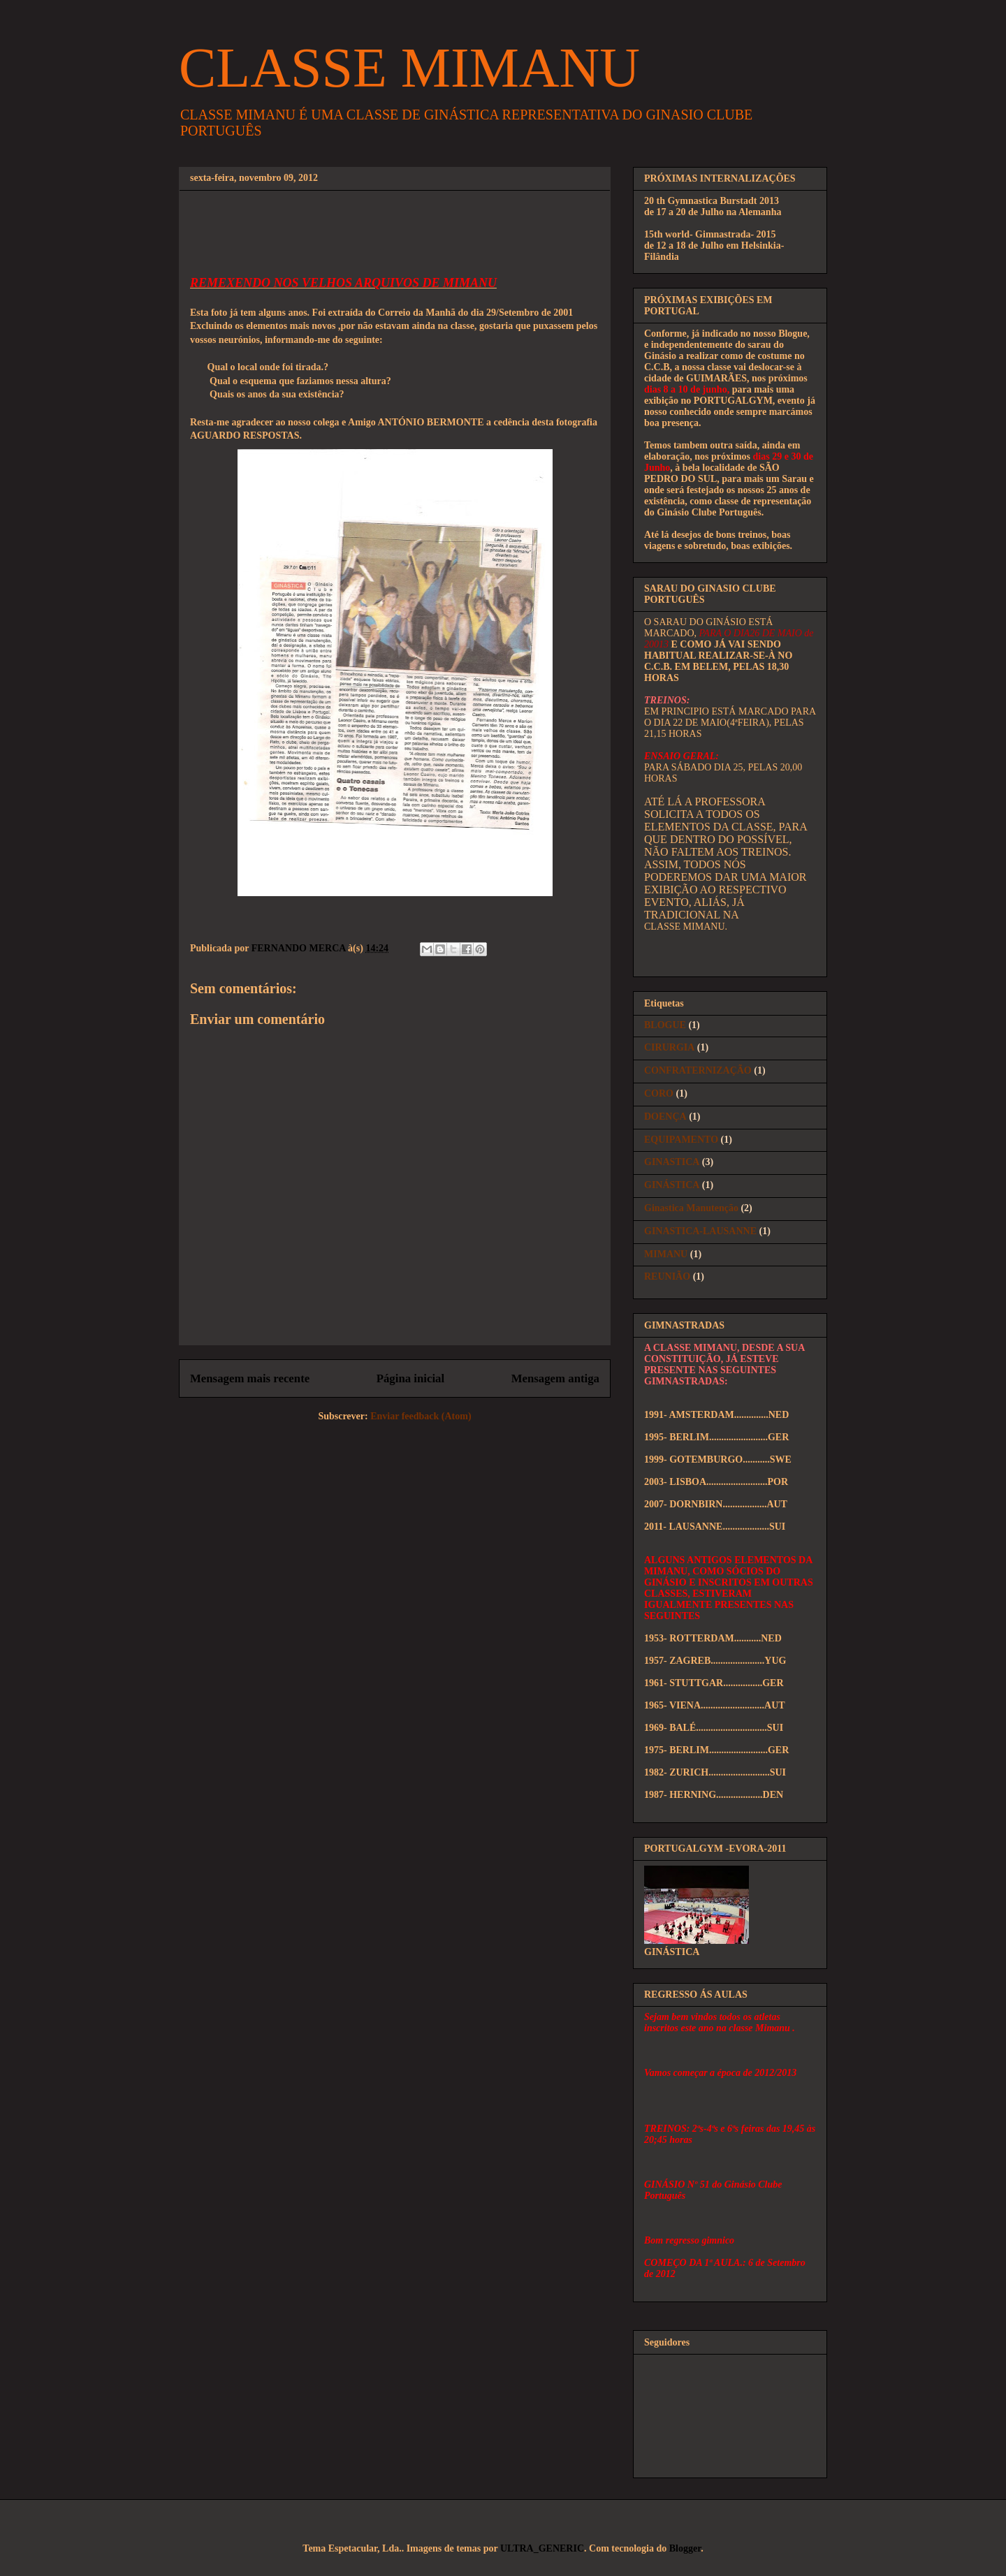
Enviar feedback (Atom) (420, 1416)
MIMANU (665, 1254)
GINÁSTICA (671, 1185)
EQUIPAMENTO (681, 1139)
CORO (658, 1093)
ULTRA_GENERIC (542, 2548)
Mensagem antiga (555, 1378)
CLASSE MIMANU (409, 67)
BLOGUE (665, 1025)
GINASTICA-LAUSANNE (700, 1231)
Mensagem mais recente (249, 1378)
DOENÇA (665, 1116)
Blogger (685, 2548)
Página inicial (410, 1378)
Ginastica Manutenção (691, 1208)
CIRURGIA (669, 1047)
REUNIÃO (667, 1276)
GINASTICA (671, 1162)
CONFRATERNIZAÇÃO (698, 1070)
